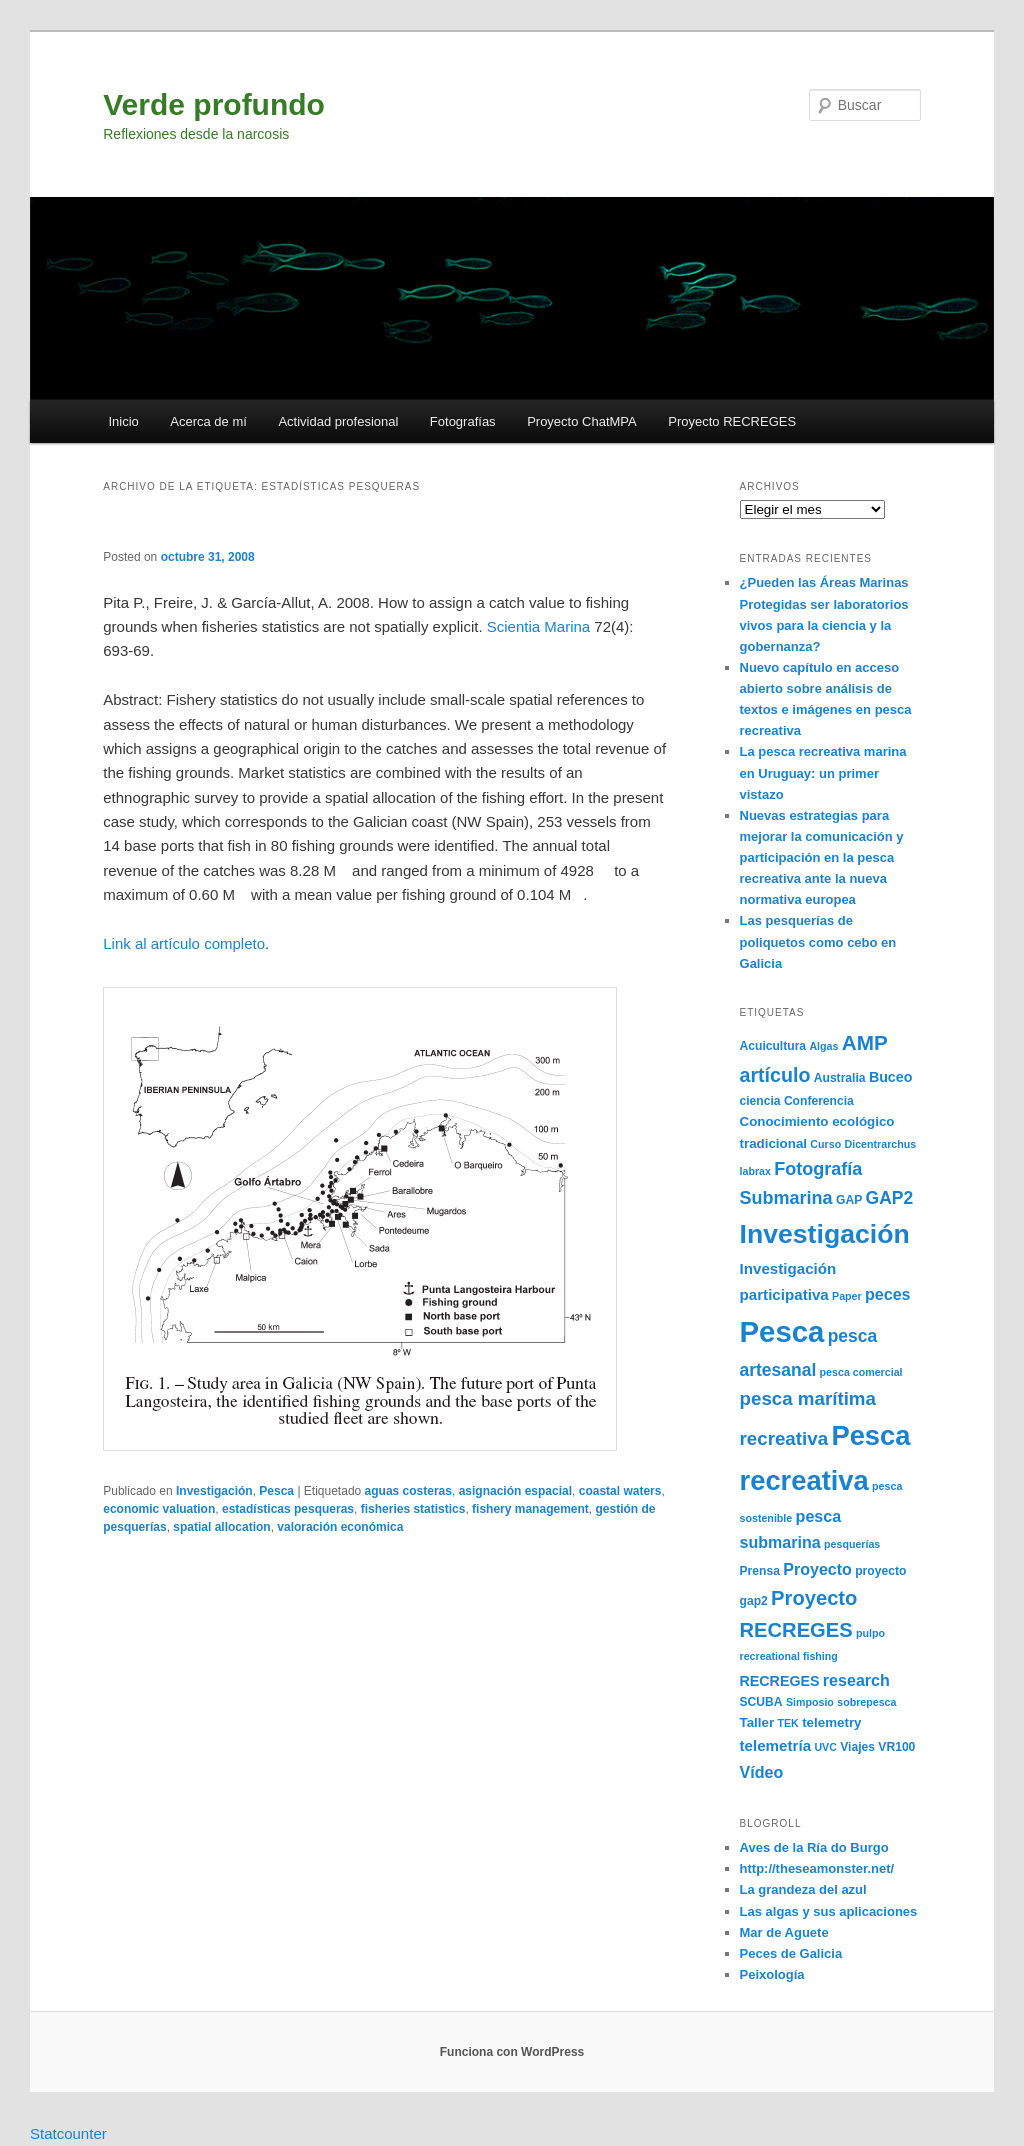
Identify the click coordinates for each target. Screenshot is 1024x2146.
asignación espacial (515, 1491)
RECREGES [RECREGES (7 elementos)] (780, 1681)
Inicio (123, 421)
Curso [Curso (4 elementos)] (825, 1144)
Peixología (772, 1974)
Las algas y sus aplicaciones (829, 1911)
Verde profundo (214, 104)
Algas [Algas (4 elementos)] (823, 1046)
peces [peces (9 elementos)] (888, 1294)
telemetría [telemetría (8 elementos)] (776, 1745)
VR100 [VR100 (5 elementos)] (896, 1747)
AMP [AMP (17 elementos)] (865, 1042)
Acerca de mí (208, 421)
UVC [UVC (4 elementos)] (825, 1747)
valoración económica (340, 1527)
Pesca (276, 1491)
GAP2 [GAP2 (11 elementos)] (890, 1198)
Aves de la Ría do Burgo (814, 1847)
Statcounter (68, 2133)
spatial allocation (221, 1527)
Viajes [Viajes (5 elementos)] (857, 1747)
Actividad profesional (338, 421)
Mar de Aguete (784, 1932)
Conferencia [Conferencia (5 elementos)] (819, 1101)
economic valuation (159, 1509)
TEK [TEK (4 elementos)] (788, 1723)
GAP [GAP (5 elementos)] (849, 1200)
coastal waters (620, 1491)
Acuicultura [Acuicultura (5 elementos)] (773, 1046)
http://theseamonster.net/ (817, 1868)
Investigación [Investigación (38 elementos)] (825, 1234)
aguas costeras (408, 1491)
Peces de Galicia (791, 1953)
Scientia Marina (541, 626)
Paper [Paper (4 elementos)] (847, 1296)
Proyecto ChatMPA (582, 421)
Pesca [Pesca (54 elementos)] (782, 1331)
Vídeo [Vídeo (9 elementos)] (762, 1772)
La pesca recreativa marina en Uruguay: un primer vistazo (823, 772)
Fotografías (463, 421)
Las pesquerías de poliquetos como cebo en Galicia (818, 941)
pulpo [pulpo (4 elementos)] (870, 1633)
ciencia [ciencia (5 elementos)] (760, 1101)
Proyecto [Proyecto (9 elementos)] (817, 1569)
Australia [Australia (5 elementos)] (840, 1078)
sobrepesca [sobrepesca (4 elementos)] (866, 1702)
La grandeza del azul (803, 1889)
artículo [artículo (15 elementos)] (775, 1075)
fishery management (530, 1509)
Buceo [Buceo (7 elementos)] (891, 1077)
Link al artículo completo (184, 943)
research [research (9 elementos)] (856, 1680)
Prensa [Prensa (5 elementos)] (760, 1571)
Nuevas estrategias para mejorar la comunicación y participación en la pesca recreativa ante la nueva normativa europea (822, 858)
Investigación (214, 1491)
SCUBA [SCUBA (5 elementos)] (761, 1702)
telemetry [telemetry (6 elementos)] (831, 1722)
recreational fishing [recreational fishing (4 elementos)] (789, 1656)
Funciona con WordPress (512, 2052)
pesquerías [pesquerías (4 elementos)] (852, 1544)
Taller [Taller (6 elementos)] (757, 1722)
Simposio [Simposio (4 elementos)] (810, 1702)
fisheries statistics (413, 1509)
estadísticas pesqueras (288, 1509)
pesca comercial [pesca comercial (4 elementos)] (861, 1372)
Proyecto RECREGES (732, 421)
